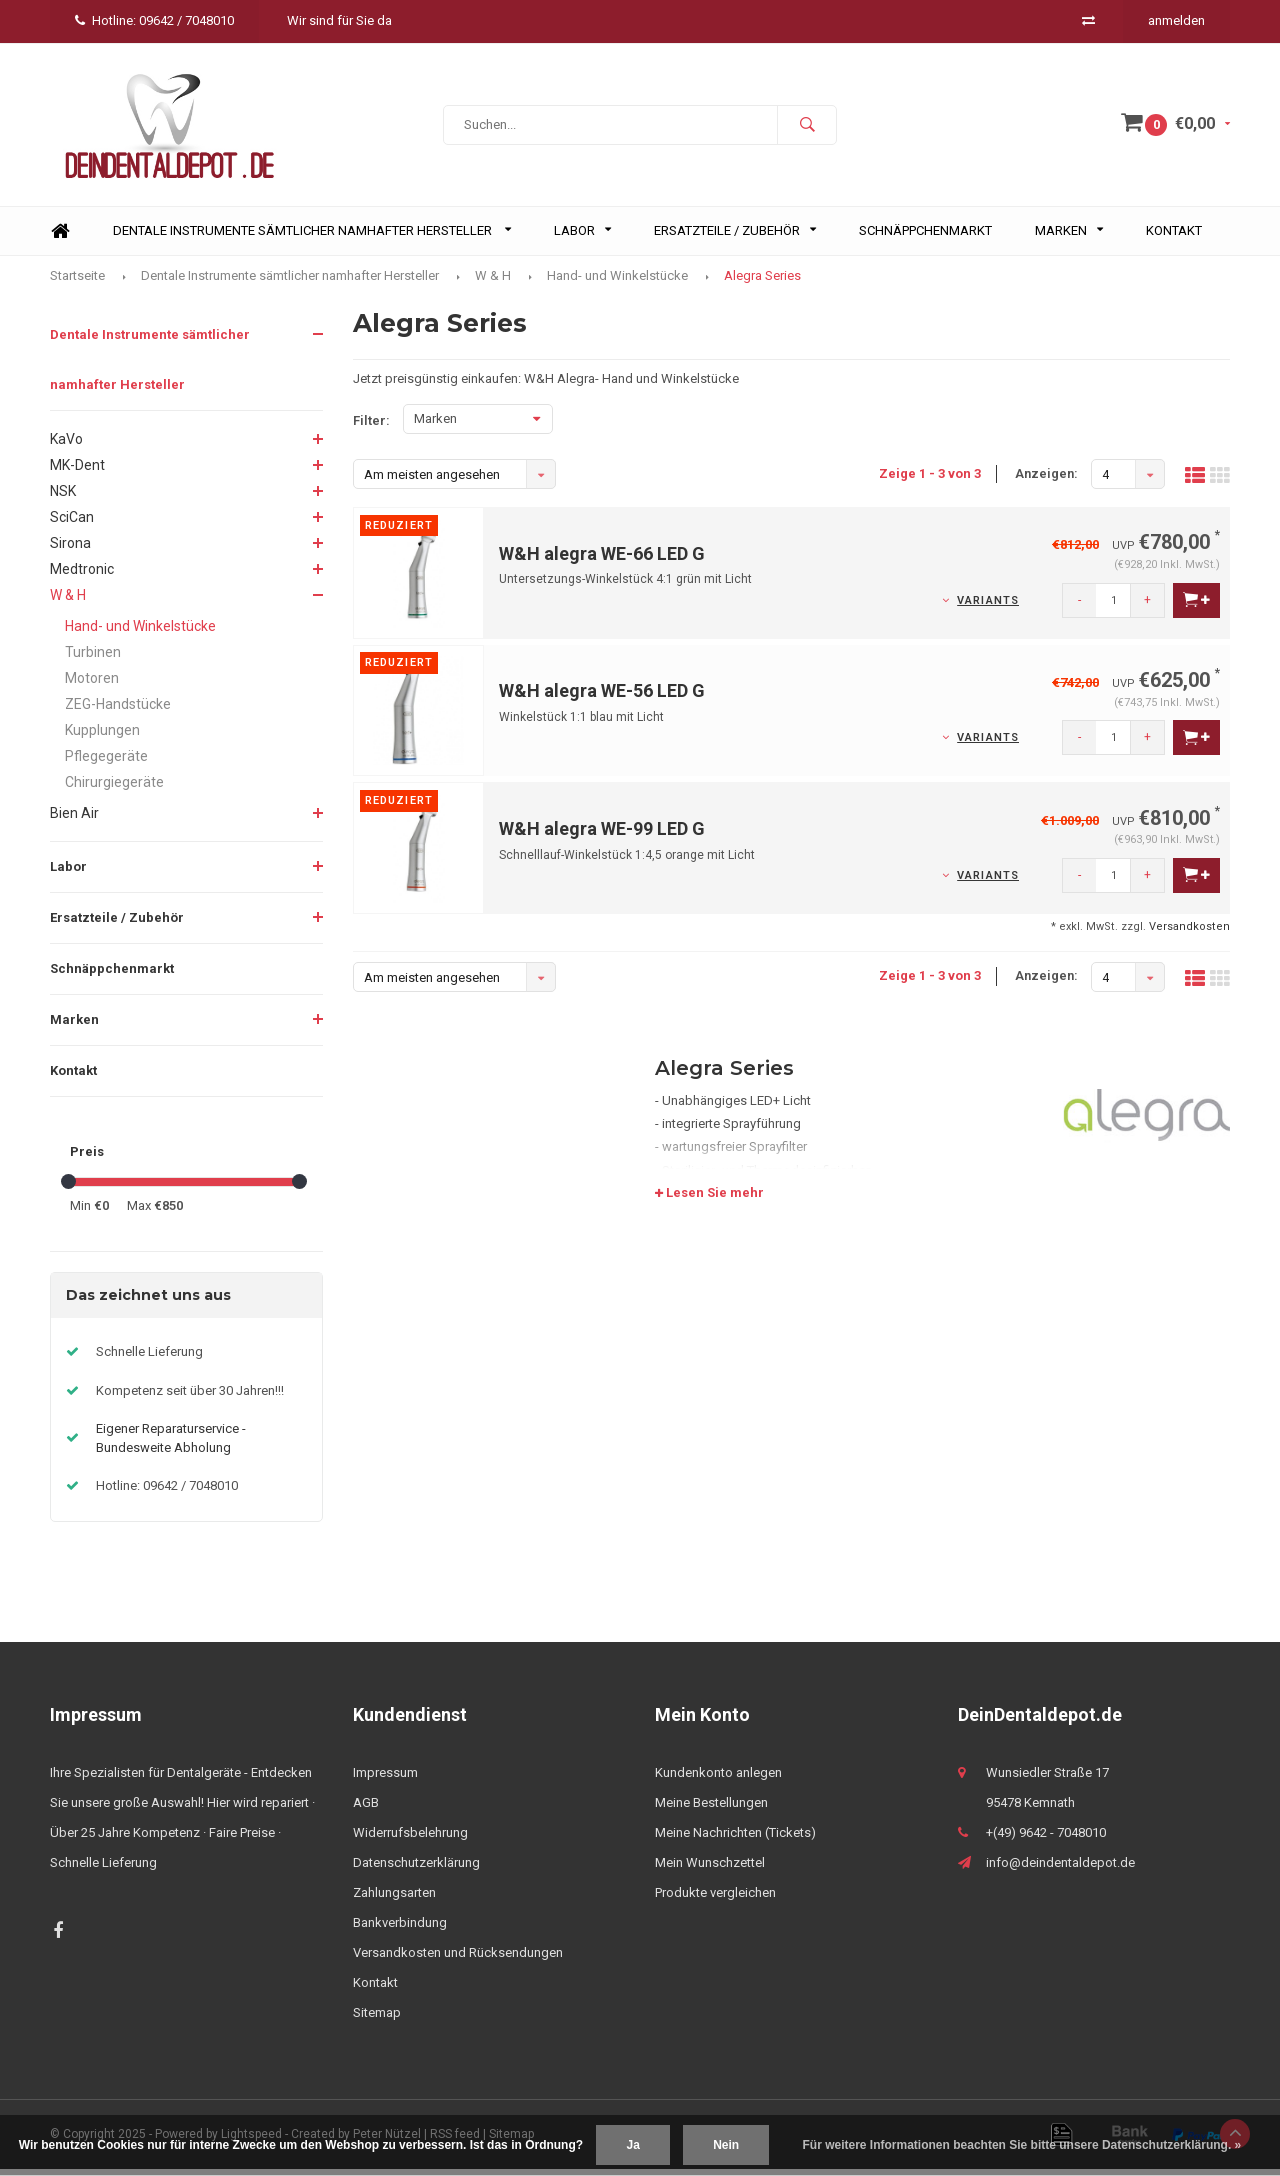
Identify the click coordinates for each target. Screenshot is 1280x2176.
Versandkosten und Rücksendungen (458, 1959)
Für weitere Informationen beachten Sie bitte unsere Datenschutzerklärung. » (1022, 2145)
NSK (63, 498)
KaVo (66, 446)
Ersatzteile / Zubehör (735, 237)
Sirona (70, 550)
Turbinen (93, 659)
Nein (726, 2145)
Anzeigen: (1046, 480)
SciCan (72, 524)
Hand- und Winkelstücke (617, 281)
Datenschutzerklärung (416, 1869)
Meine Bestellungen (711, 1809)
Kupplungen (102, 737)
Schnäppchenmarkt (925, 237)
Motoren (92, 685)
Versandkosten (1189, 933)
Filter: (371, 427)
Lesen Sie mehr (709, 1199)
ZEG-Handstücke (118, 711)
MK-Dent (77, 472)
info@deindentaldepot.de (1060, 1869)
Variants (988, 607)
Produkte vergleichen (715, 1899)
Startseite (77, 281)
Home (60, 238)
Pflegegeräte (106, 763)
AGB (366, 1809)
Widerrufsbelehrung (410, 1839)
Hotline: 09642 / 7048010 (154, 20)
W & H (493, 281)
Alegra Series (762, 281)
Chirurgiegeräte (114, 789)
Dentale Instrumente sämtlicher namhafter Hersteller (312, 237)
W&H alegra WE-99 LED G (602, 835)
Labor (582, 237)
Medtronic (82, 576)
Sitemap (377, 2019)
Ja (632, 2145)
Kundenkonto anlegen (718, 1779)
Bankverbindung (400, 1929)
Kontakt (1174, 237)
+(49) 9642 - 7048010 (1046, 1839)
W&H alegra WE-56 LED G (602, 697)
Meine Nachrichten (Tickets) (735, 1839)
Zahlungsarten (394, 1899)
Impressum (385, 1779)
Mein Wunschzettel (710, 1869)
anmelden (1176, 20)
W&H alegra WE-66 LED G (602, 560)
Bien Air (74, 820)
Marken (1069, 237)
